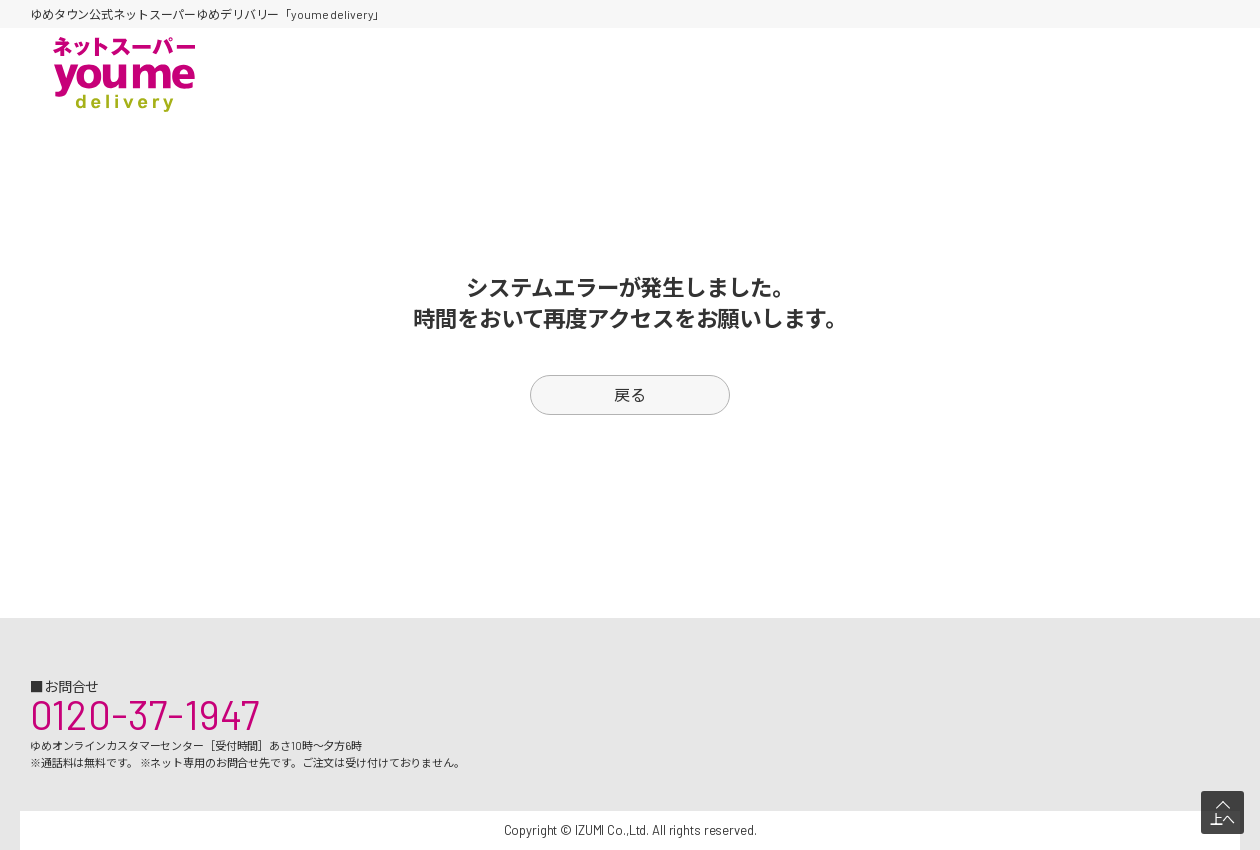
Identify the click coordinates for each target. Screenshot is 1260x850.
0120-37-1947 (144, 714)
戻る (630, 394)
